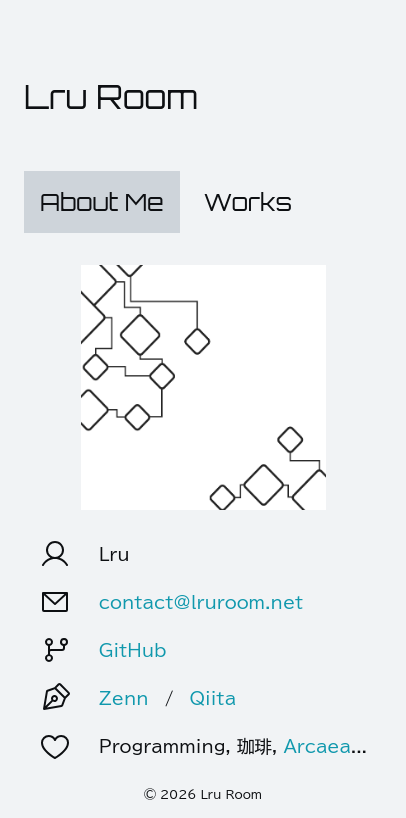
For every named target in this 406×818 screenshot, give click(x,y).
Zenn (124, 697)
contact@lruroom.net (201, 601)
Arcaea (317, 745)
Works (248, 202)
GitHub (133, 649)
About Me (102, 202)
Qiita (212, 697)
